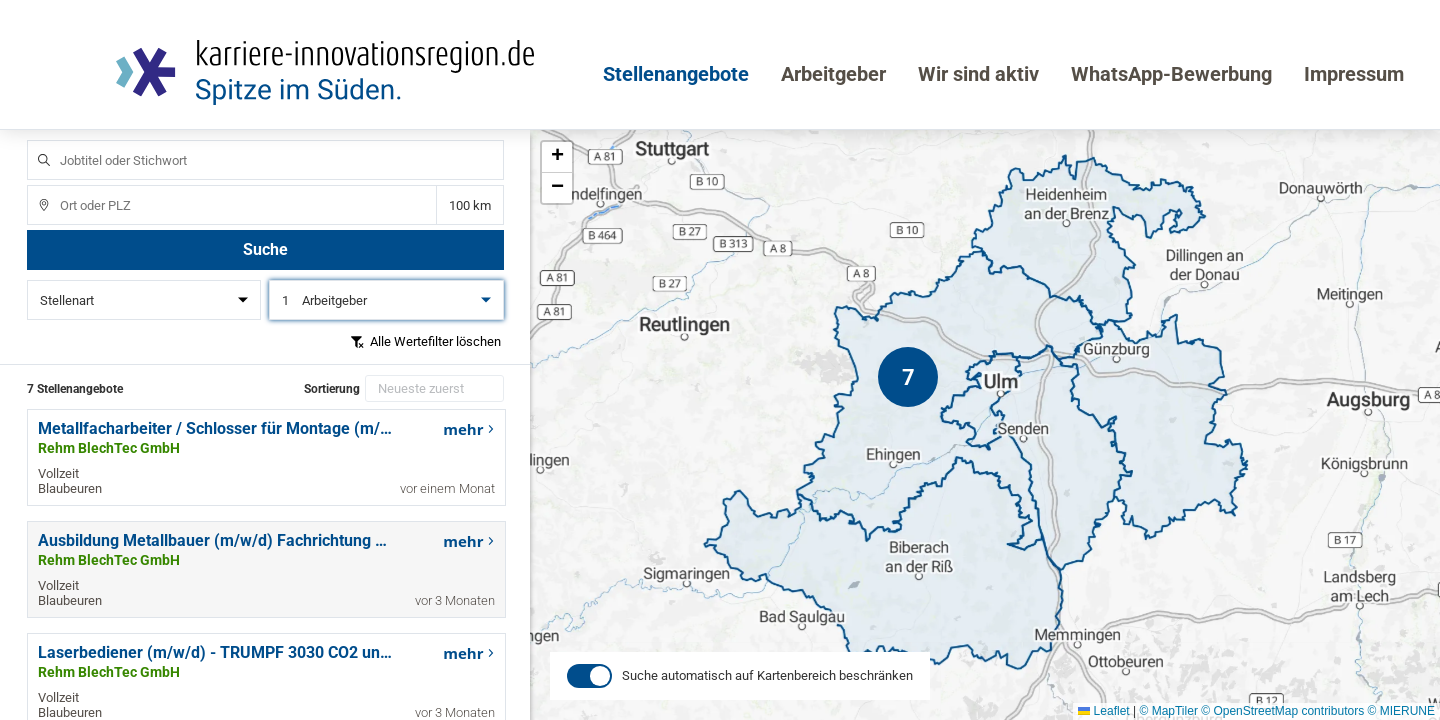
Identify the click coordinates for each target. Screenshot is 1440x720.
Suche (265, 249)
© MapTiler (1168, 711)
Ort (34, 185)
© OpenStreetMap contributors (1282, 711)
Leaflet (1103, 711)
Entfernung (469, 205)
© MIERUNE (1401, 711)
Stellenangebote (676, 74)
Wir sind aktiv (978, 74)
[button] (908, 377)
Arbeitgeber (833, 74)
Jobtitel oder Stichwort (34, 140)
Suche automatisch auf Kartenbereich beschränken (767, 694)
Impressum (1354, 74)
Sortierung (332, 389)
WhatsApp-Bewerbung (1171, 74)
